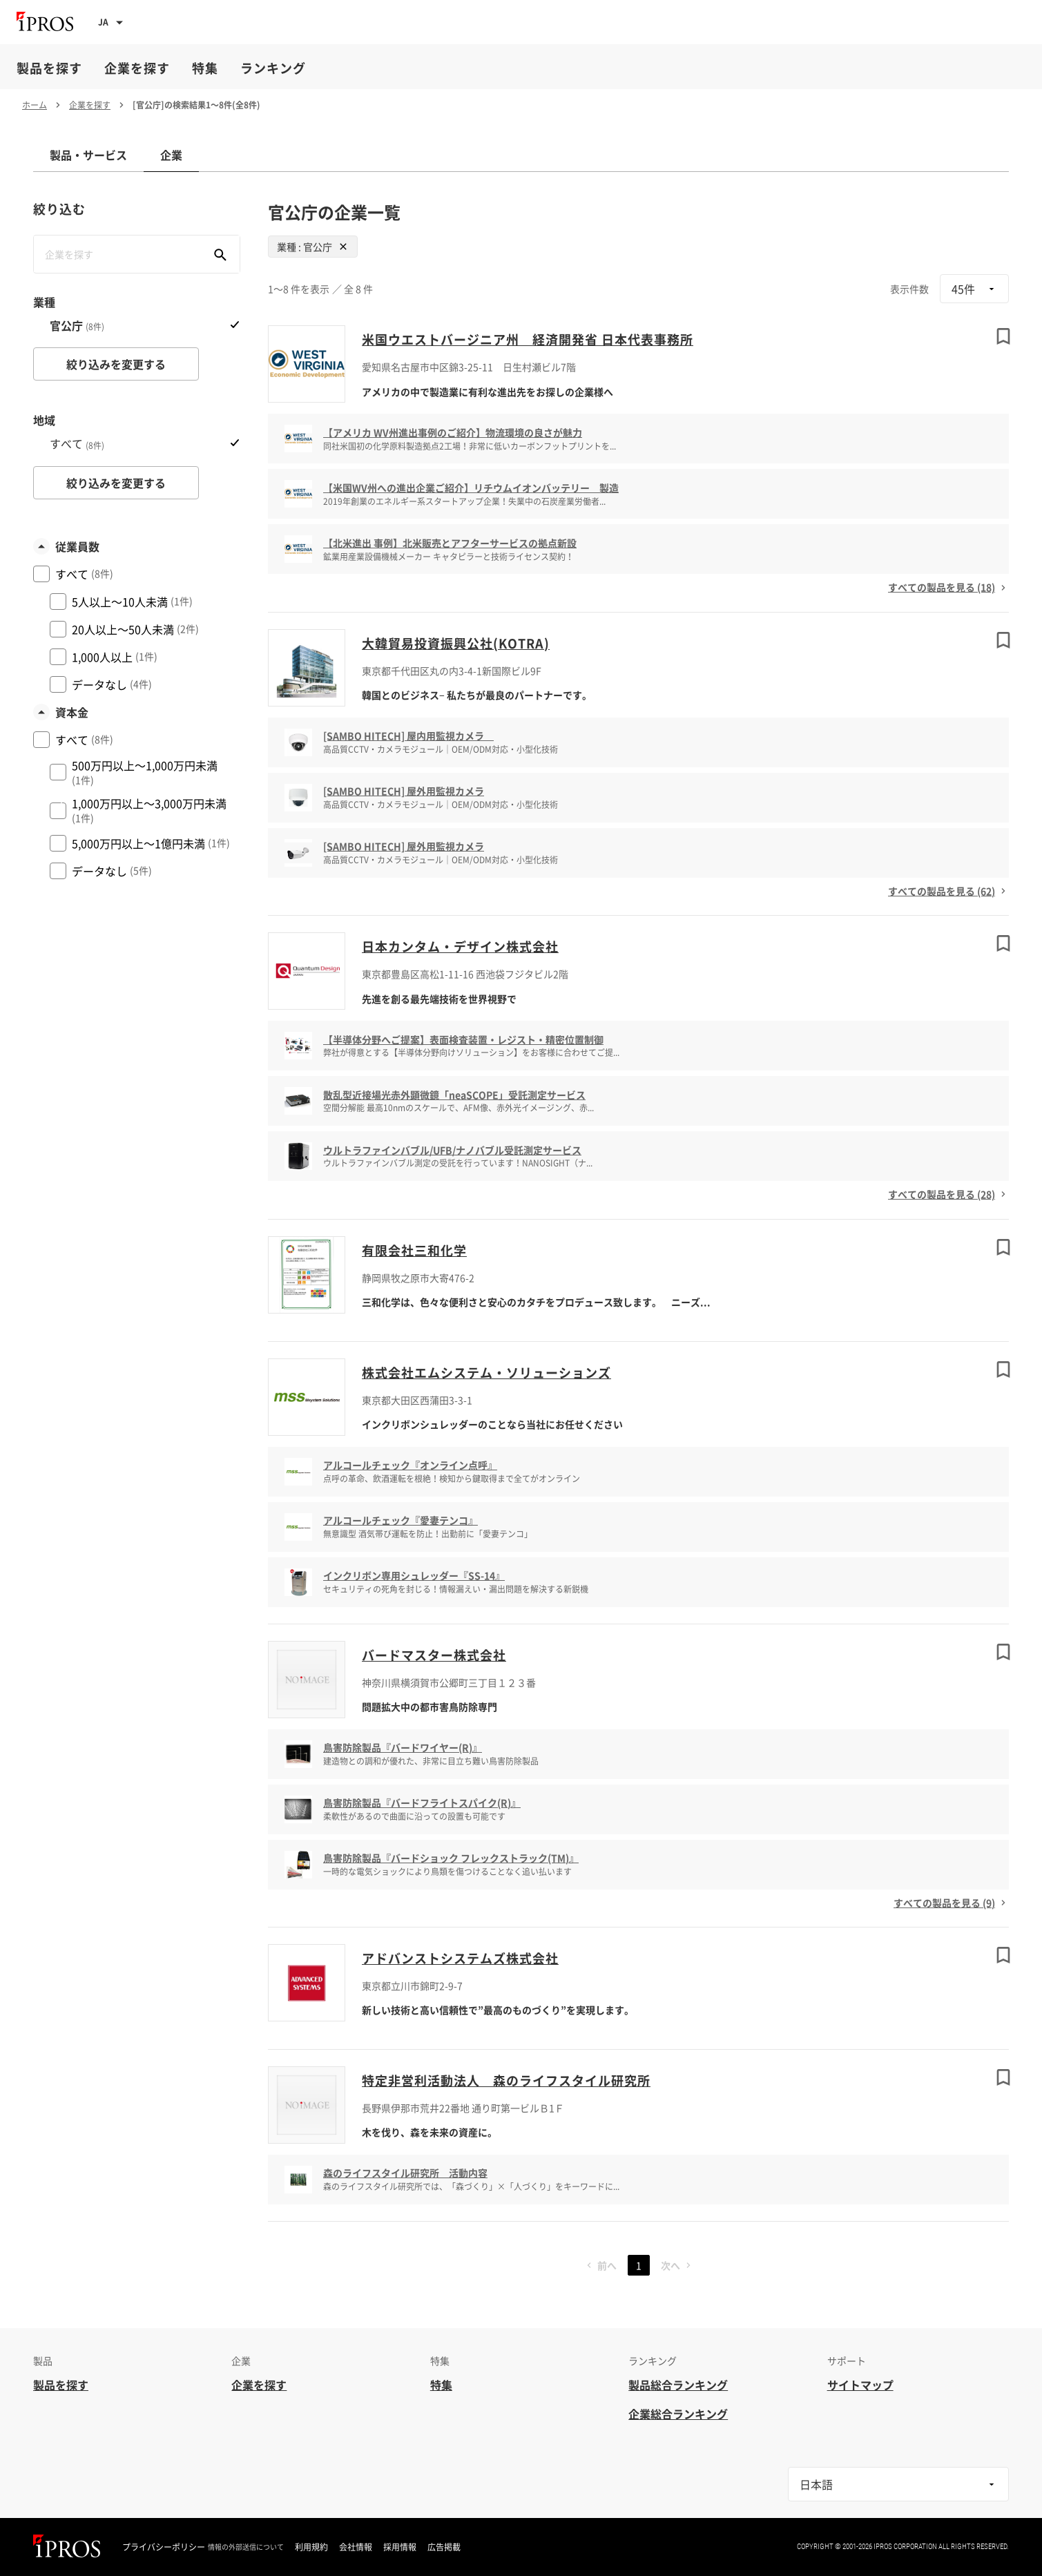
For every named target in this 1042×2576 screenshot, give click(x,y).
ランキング (273, 68)
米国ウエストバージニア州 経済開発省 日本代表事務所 (527, 339)
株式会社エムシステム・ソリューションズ (486, 1372)
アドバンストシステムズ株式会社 (460, 1958)
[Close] (343, 246)
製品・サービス (88, 154)
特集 (205, 68)
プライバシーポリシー (163, 2547)
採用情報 (399, 2547)
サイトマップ (860, 2384)
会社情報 (355, 2547)
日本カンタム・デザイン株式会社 (460, 946)
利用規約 (311, 2547)
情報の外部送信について (246, 2547)
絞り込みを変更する (116, 364)
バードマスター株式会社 (434, 1655)
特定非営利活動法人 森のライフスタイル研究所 (506, 2080)
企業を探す (137, 68)
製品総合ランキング (678, 2384)
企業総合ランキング (678, 2413)
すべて (77, 443)
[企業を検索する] (220, 254)
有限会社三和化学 (414, 1250)
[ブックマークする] (1003, 336)
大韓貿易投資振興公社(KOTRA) (456, 643)
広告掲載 (444, 2547)
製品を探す (49, 68)
